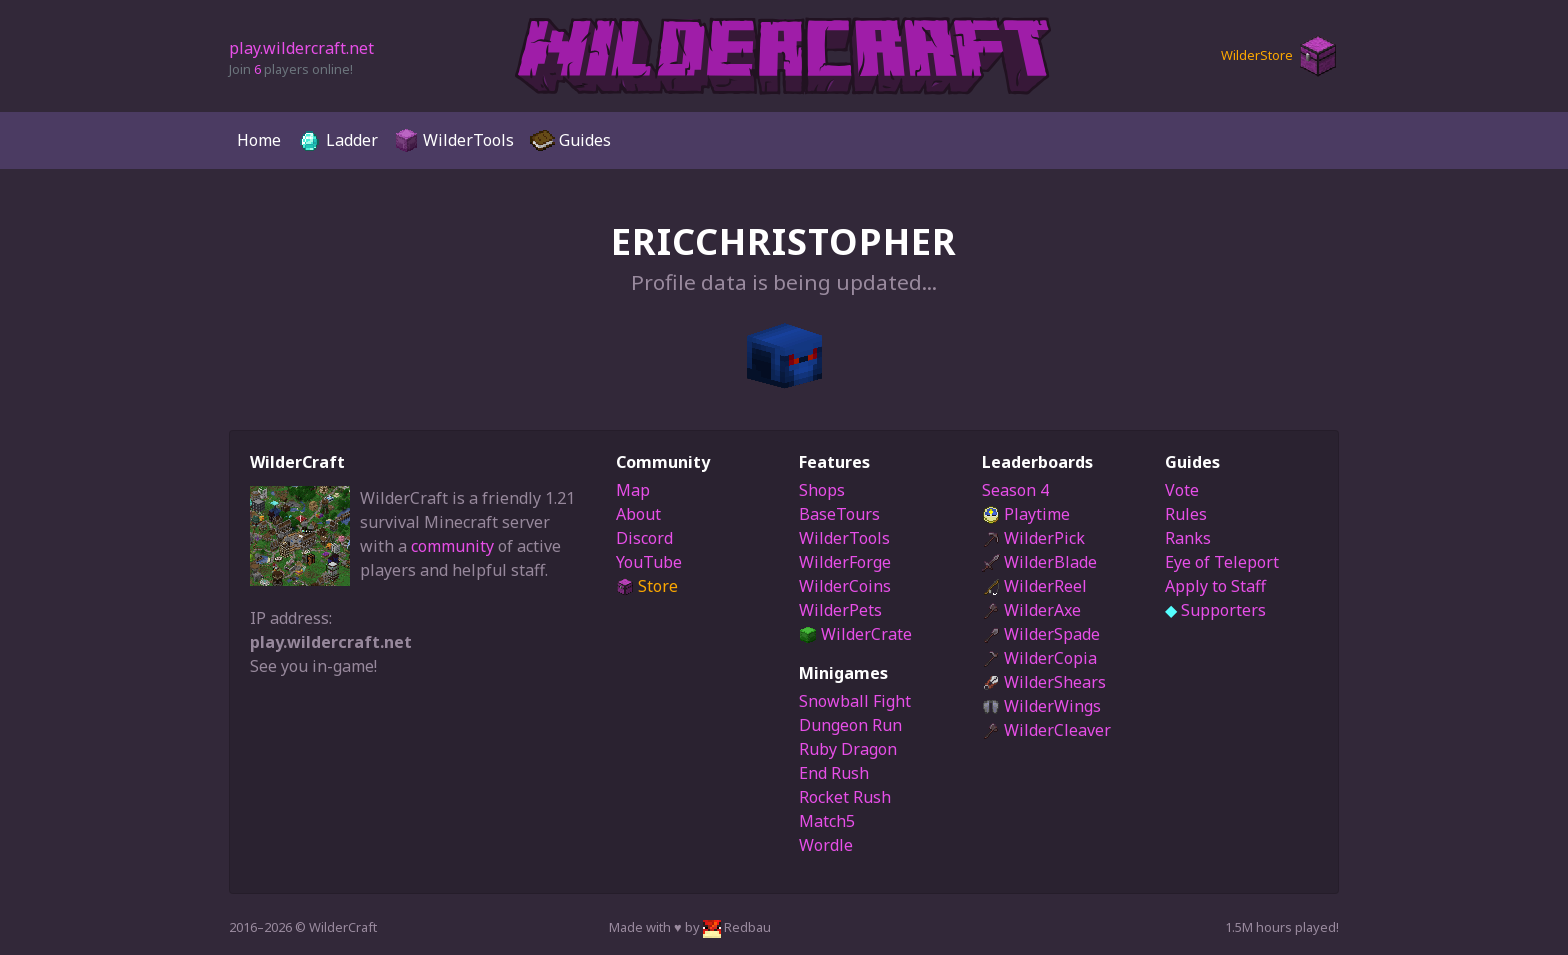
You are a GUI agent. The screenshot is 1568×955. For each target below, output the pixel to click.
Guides (570, 140)
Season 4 (1015, 490)
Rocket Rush (845, 797)
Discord (644, 538)
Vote (1182, 490)
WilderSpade (1041, 634)
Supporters (1215, 610)
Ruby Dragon (848, 749)
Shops (822, 490)
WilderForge (845, 562)
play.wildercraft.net (301, 48)
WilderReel (1034, 586)
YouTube (649, 562)
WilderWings (1041, 706)
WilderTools (454, 140)
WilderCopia (1039, 658)
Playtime (1026, 514)
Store (647, 586)
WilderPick (1033, 538)
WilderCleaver (1046, 730)
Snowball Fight (855, 701)
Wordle (826, 845)
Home (259, 140)
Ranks (1188, 538)
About (638, 514)
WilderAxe (1031, 610)
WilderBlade (1039, 562)
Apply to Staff (1215, 586)
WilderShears (1044, 682)
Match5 (827, 821)
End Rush (834, 773)
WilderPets (840, 610)
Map (633, 490)
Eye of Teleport (1222, 562)
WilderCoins (845, 586)
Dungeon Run (850, 725)
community (452, 546)
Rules (1186, 514)
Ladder (337, 140)
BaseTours (839, 514)
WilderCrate (855, 634)
